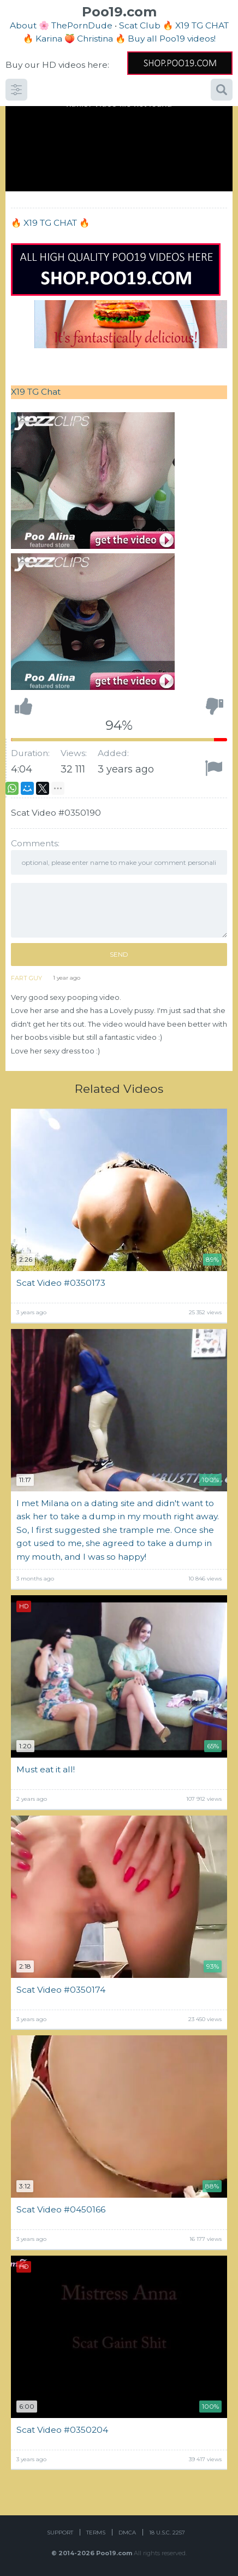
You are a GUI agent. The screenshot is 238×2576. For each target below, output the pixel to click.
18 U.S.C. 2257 (167, 2532)
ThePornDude (81, 25)
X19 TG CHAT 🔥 (56, 223)
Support (60, 2532)
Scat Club (139, 25)
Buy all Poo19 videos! (172, 38)
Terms (95, 2532)
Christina (95, 38)
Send (119, 954)
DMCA (127, 2532)
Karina (48, 38)
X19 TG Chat (36, 392)
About (23, 25)
